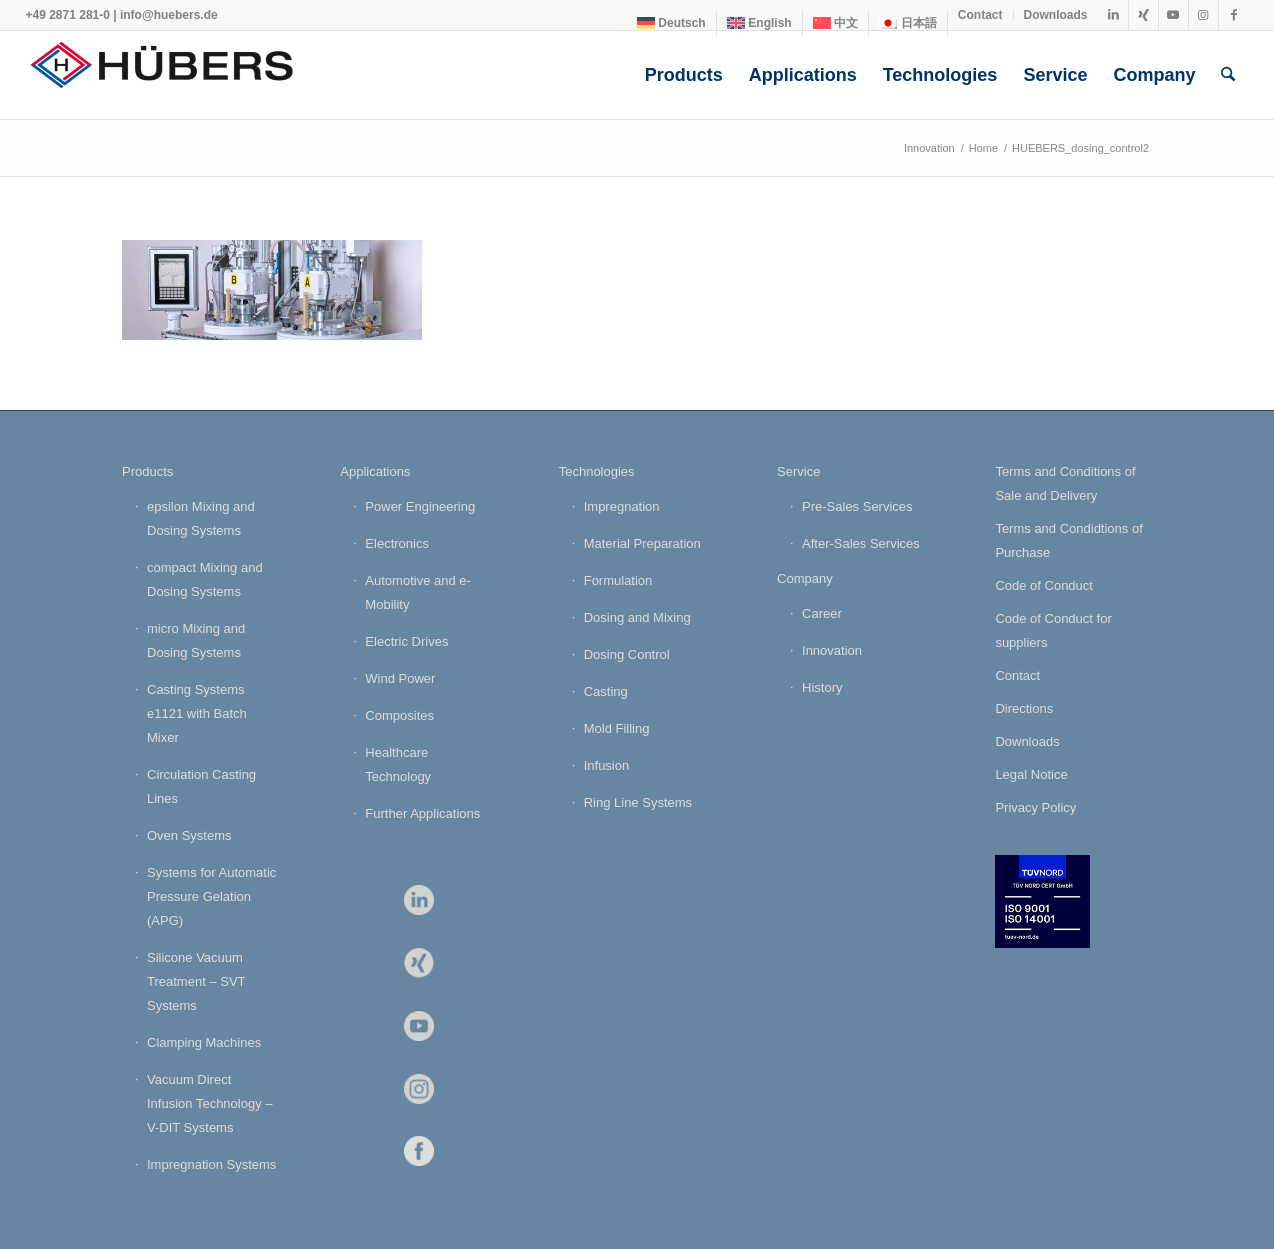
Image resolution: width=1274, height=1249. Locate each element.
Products (147, 471)
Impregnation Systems (211, 1164)
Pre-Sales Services (857, 506)
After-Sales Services (861, 543)
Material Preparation (642, 543)
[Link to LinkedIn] (1113, 15)
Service (798, 471)
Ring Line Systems (638, 802)
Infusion (607, 765)
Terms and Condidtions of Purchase (1068, 540)
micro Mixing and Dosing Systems (196, 640)
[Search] (1228, 75)
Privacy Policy (1035, 807)
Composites (399, 715)
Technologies (597, 471)
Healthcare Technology (398, 764)
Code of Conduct (1044, 585)
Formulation (618, 580)
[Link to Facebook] (1234, 15)
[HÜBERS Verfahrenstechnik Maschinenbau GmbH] (175, 75)
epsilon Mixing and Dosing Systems (201, 518)
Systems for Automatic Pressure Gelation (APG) (211, 896)
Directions (1024, 708)
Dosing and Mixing (637, 617)
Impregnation (622, 506)
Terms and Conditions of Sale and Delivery (1065, 483)
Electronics (397, 543)
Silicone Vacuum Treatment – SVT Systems (196, 981)
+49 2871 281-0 (67, 15)
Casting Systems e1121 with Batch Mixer (197, 713)
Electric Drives (406, 641)
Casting (606, 691)
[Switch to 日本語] (908, 23)
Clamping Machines (204, 1042)
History (822, 687)
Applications (375, 471)
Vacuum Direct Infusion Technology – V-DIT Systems (210, 1103)
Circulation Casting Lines (201, 786)
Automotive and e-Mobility (418, 592)
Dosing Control (627, 654)
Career (822, 613)
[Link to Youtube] (1173, 15)
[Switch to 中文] (836, 23)
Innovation (832, 650)
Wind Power (400, 678)
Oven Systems (189, 835)
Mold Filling (617, 728)
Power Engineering (420, 506)
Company (805, 578)
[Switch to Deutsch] (671, 23)
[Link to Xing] (1143, 15)
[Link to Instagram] (1203, 15)
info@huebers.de (169, 15)
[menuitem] (672, 23)
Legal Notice (1031, 774)
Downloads (1056, 15)
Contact (980, 15)
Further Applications (422, 813)
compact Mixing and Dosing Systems (205, 579)
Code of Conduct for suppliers (1053, 630)
